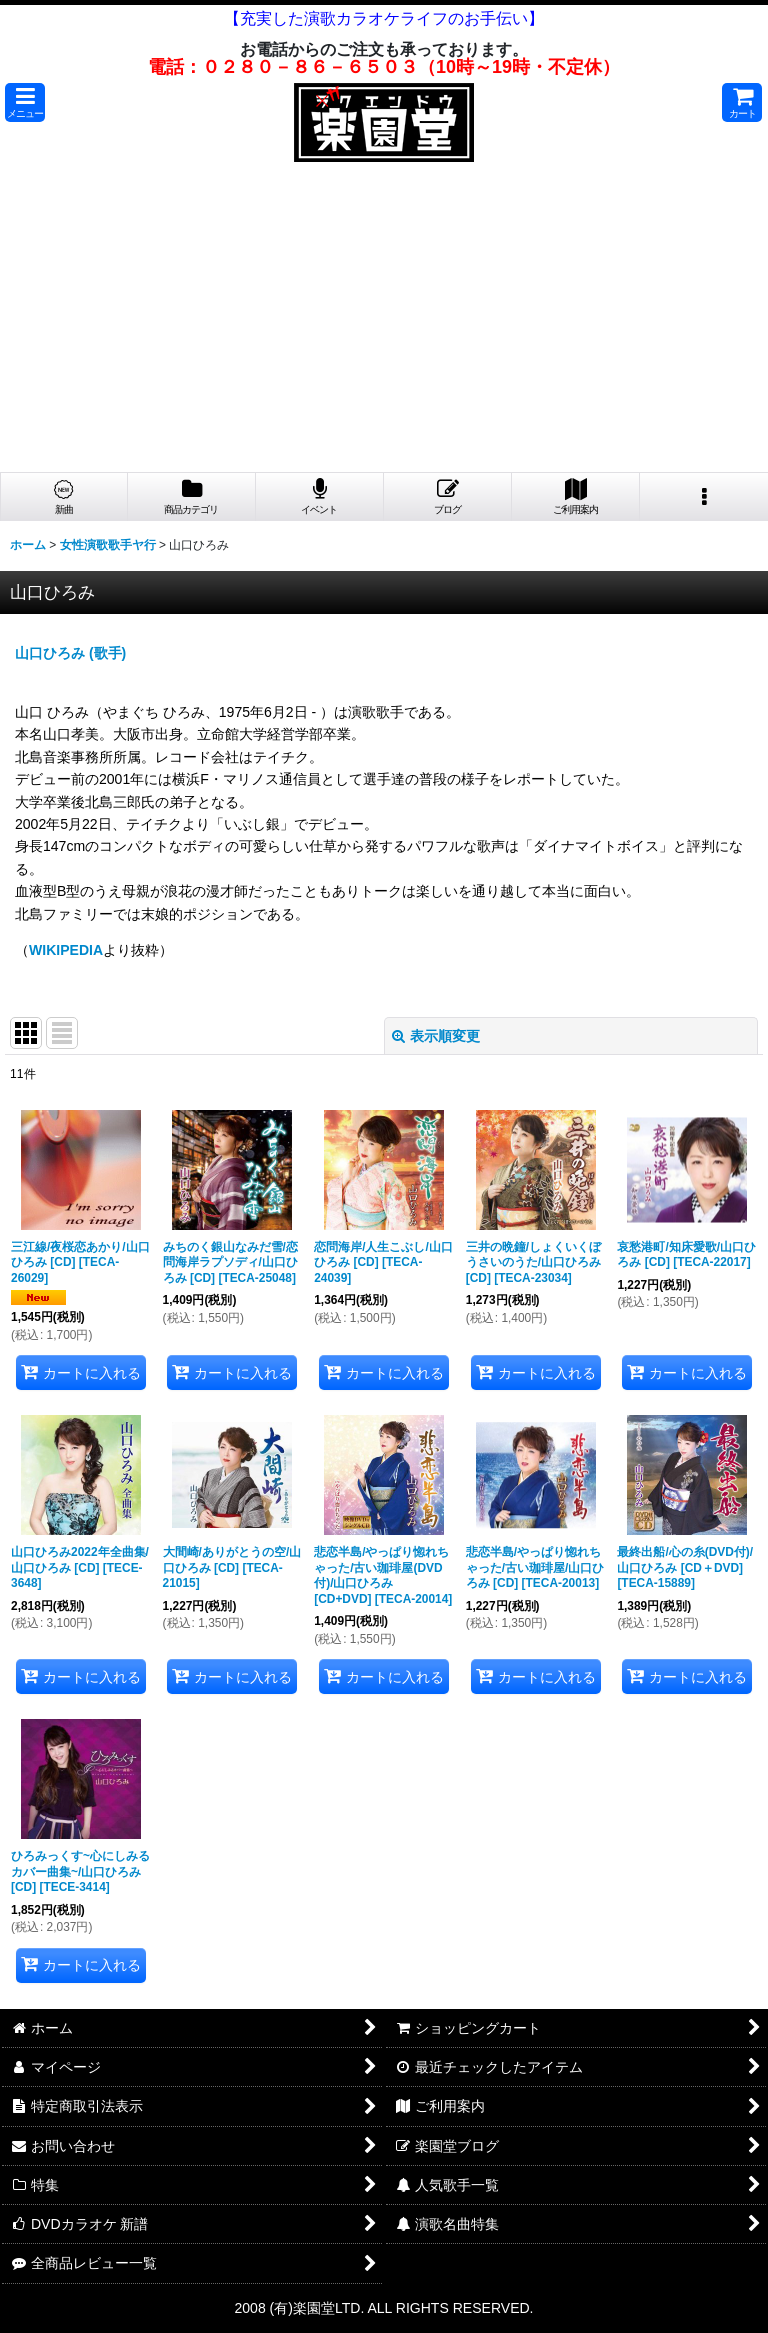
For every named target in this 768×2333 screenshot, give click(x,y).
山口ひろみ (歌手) (70, 653)
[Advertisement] (384, 322)
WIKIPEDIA (66, 950)
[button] (25, 102)
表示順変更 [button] (436, 1036)
